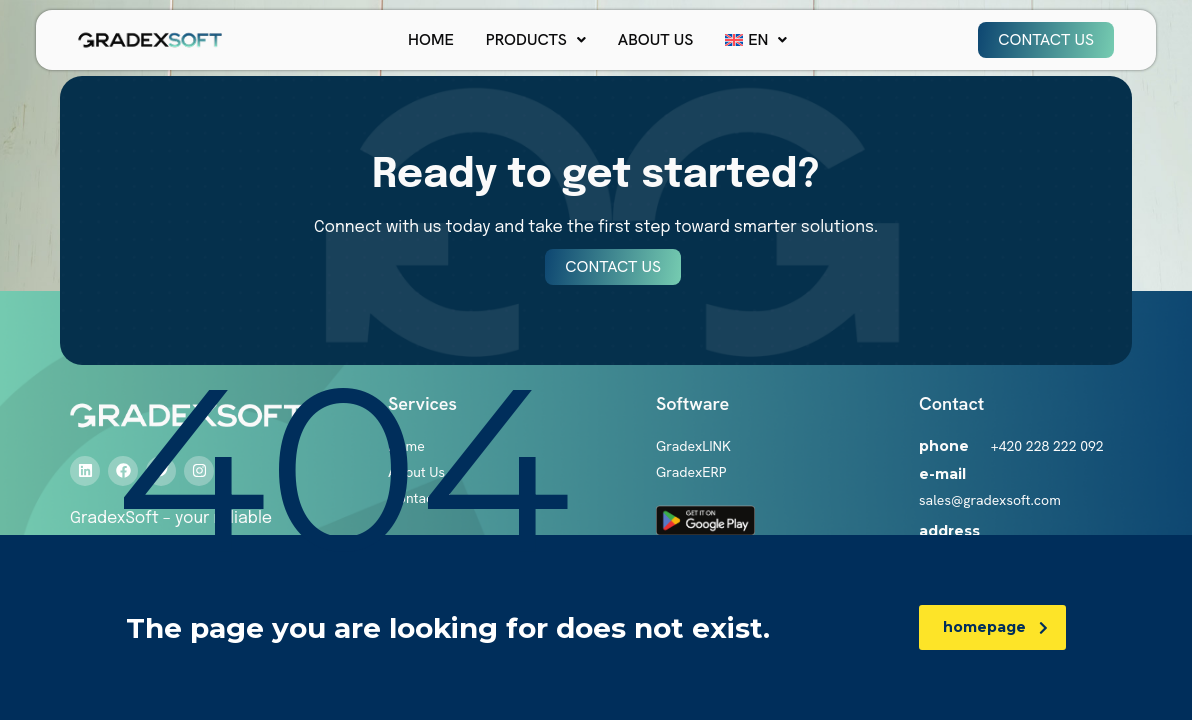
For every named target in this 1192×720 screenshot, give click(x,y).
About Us (656, 39)
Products (536, 39)
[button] (536, 40)
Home (431, 39)
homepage (995, 627)
